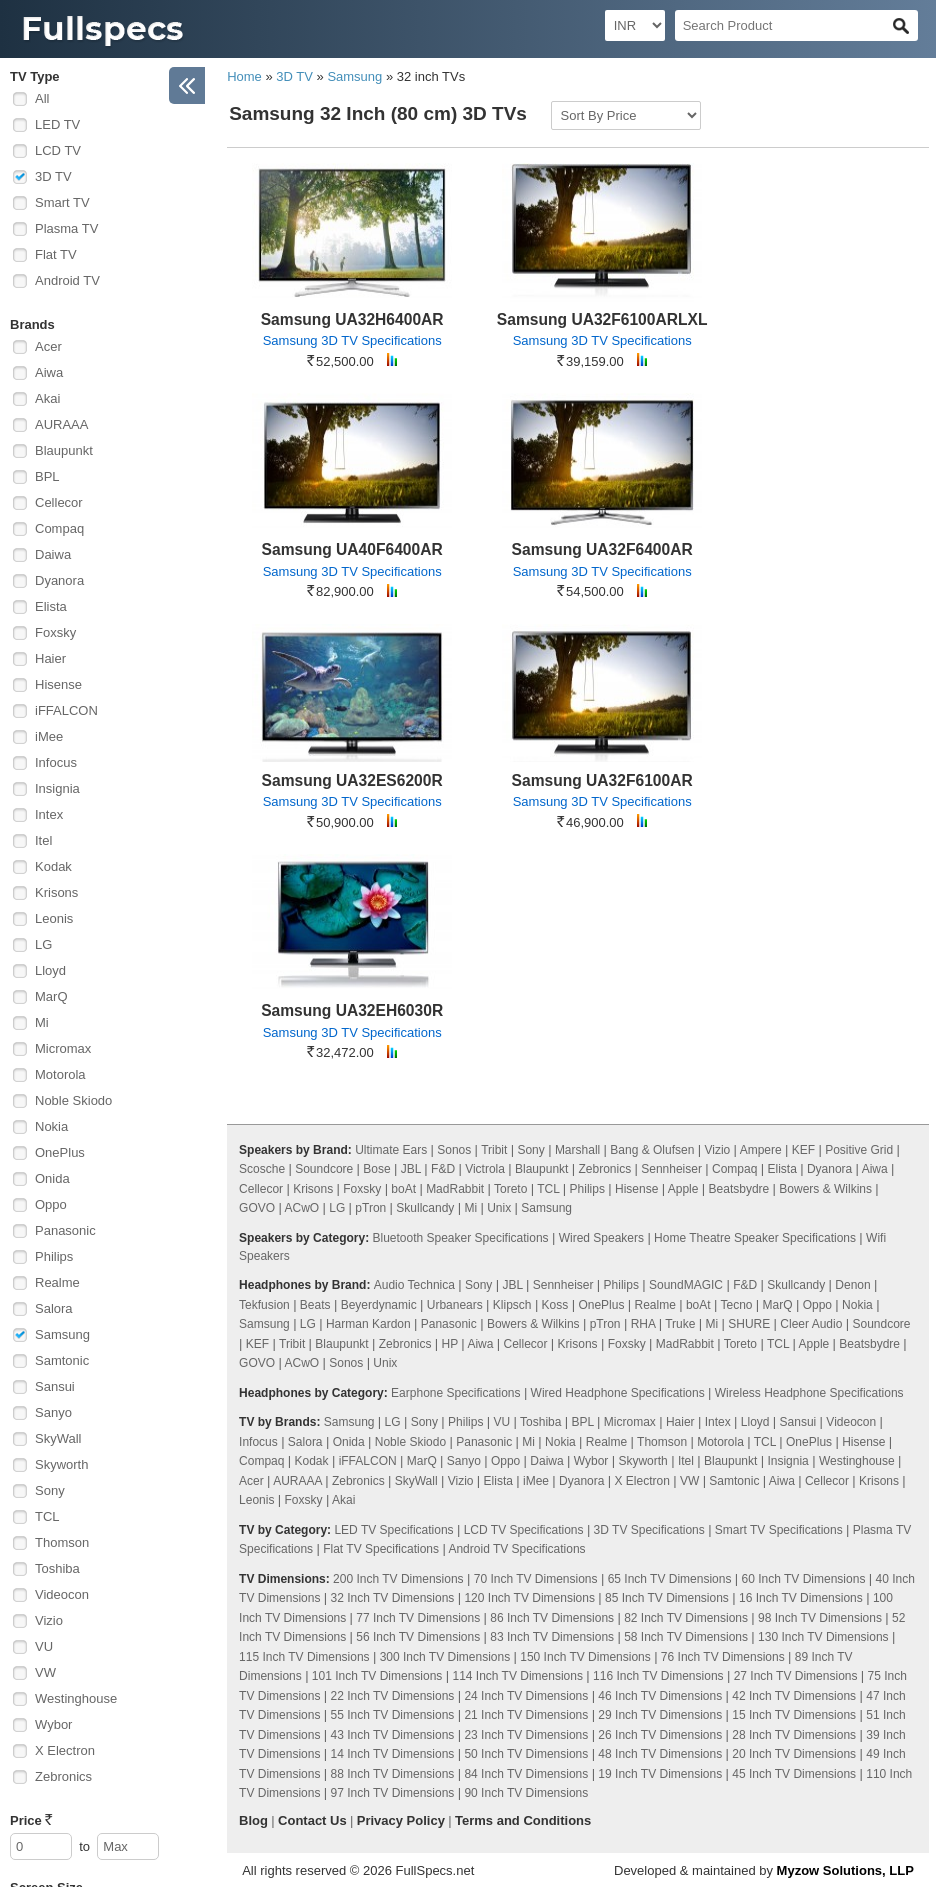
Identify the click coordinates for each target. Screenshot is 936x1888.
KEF (803, 1150)
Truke (680, 1324)
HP (450, 1344)
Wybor (53, 1724)
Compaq (59, 528)
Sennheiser (671, 1169)
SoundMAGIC (686, 1285)
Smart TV (62, 202)
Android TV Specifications (516, 1549)
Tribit (494, 1150)
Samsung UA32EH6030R (352, 1010)
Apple (683, 1189)
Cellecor (59, 502)
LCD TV (58, 150)
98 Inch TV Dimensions (820, 1618)
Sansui (55, 1386)
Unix (499, 1208)
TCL (47, 1516)
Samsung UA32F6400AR (602, 549)
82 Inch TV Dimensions (686, 1618)
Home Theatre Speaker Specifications (755, 1238)
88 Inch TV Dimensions (393, 1774)
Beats (315, 1305)
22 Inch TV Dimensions (393, 1696)
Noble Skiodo (73, 1100)
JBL (411, 1169)
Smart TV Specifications (779, 1530)
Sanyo (53, 1412)
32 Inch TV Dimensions (393, 1598)
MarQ (51, 996)
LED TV (57, 124)
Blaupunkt (64, 450)
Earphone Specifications (455, 1393)
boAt (403, 1189)
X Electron (65, 1750)
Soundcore (324, 1169)
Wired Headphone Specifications (618, 1393)
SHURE (749, 1324)
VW (45, 1672)
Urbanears (455, 1305)
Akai (47, 398)
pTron (370, 1208)
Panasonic (65, 1230)
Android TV (67, 280)
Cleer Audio (811, 1324)
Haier (50, 658)
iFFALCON (66, 710)
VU (44, 1646)
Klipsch (512, 1305)
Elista (51, 606)
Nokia (51, 1126)
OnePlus (60, 1152)
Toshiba (57, 1568)
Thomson (62, 1542)
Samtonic (62, 1360)
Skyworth (61, 1464)
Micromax (63, 1048)
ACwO (302, 1208)
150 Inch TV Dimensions (585, 1657)
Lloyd (50, 970)
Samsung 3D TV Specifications (352, 340)
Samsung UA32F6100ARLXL (602, 319)
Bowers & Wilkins (825, 1189)
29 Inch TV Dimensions (660, 1715)
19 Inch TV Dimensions (660, 1774)
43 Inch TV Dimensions (393, 1735)
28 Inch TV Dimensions (794, 1735)
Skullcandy (425, 1208)
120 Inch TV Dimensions (529, 1598)
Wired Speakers (601, 1238)
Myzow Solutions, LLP (845, 1870)
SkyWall (58, 1438)
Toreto (510, 1189)
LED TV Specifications (393, 1530)
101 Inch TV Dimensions (377, 1676)
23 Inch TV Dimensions (526, 1735)
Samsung (62, 1334)
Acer (48, 346)
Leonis (54, 918)
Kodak (53, 866)
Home (244, 76)
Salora (54, 1308)
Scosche (262, 1169)
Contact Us (312, 1820)
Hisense (58, 684)
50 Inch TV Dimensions (526, 1754)
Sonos (454, 1150)
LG (43, 944)
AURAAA (61, 424)
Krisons (56, 892)
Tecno (736, 1305)
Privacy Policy (401, 1820)
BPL (47, 476)
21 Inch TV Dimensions (526, 1715)
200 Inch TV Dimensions (398, 1579)
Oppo (51, 1204)
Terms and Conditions (523, 1820)
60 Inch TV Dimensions (804, 1579)
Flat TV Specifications (381, 1549)
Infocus (56, 762)
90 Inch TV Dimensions (526, 1793)
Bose (376, 1169)
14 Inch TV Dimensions (393, 1754)
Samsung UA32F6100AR (602, 780)
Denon (852, 1285)
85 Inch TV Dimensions (667, 1598)
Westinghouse (76, 1698)
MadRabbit (455, 1189)
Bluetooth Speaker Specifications (460, 1238)
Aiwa (49, 372)
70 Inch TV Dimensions (536, 1579)
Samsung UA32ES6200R (352, 780)
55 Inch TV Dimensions (393, 1715)
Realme (57, 1282)
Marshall (577, 1150)
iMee (49, 736)
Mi (42, 1022)
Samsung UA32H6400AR (352, 319)
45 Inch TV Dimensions (794, 1774)
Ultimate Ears (391, 1150)
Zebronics (63, 1776)
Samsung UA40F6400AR (352, 549)
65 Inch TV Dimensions (670, 1579)
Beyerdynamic (379, 1305)
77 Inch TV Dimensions (418, 1618)
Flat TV (56, 254)
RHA (643, 1324)
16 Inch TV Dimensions (801, 1598)
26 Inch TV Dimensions (660, 1735)
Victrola (485, 1169)
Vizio (49, 1620)
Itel (43, 840)
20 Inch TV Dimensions (794, 1754)
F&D (443, 1169)
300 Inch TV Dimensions (445, 1657)
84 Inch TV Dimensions (526, 1774)
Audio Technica (414, 1285)
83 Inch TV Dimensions (552, 1637)
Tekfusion (264, 1305)
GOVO (257, 1208)
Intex (49, 814)
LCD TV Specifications (524, 1530)
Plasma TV (66, 228)
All (42, 98)
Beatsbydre (739, 1189)
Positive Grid (859, 1150)
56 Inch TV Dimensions (418, 1637)
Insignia (57, 788)
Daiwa (53, 554)
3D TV (53, 176)
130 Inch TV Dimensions (823, 1637)
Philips (54, 1256)
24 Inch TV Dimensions (526, 1696)
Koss (555, 1305)
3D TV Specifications (649, 1530)
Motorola (60, 1074)
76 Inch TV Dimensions (723, 1657)
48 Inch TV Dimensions (660, 1754)
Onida (52, 1178)
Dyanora (59, 580)
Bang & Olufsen (652, 1150)
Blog (253, 1820)
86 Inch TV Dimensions (552, 1618)
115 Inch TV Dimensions (304, 1657)
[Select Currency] (635, 25)
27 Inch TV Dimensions (796, 1676)
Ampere (761, 1150)
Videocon (62, 1594)
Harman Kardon (368, 1324)
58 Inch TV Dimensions (686, 1637)
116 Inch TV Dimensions (658, 1676)
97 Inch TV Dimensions (393, 1793)
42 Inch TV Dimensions (794, 1696)
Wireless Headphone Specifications (809, 1393)
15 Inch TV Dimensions (794, 1715)
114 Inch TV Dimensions (517, 1676)
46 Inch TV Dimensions (660, 1696)
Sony (50, 1490)
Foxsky (55, 632)
